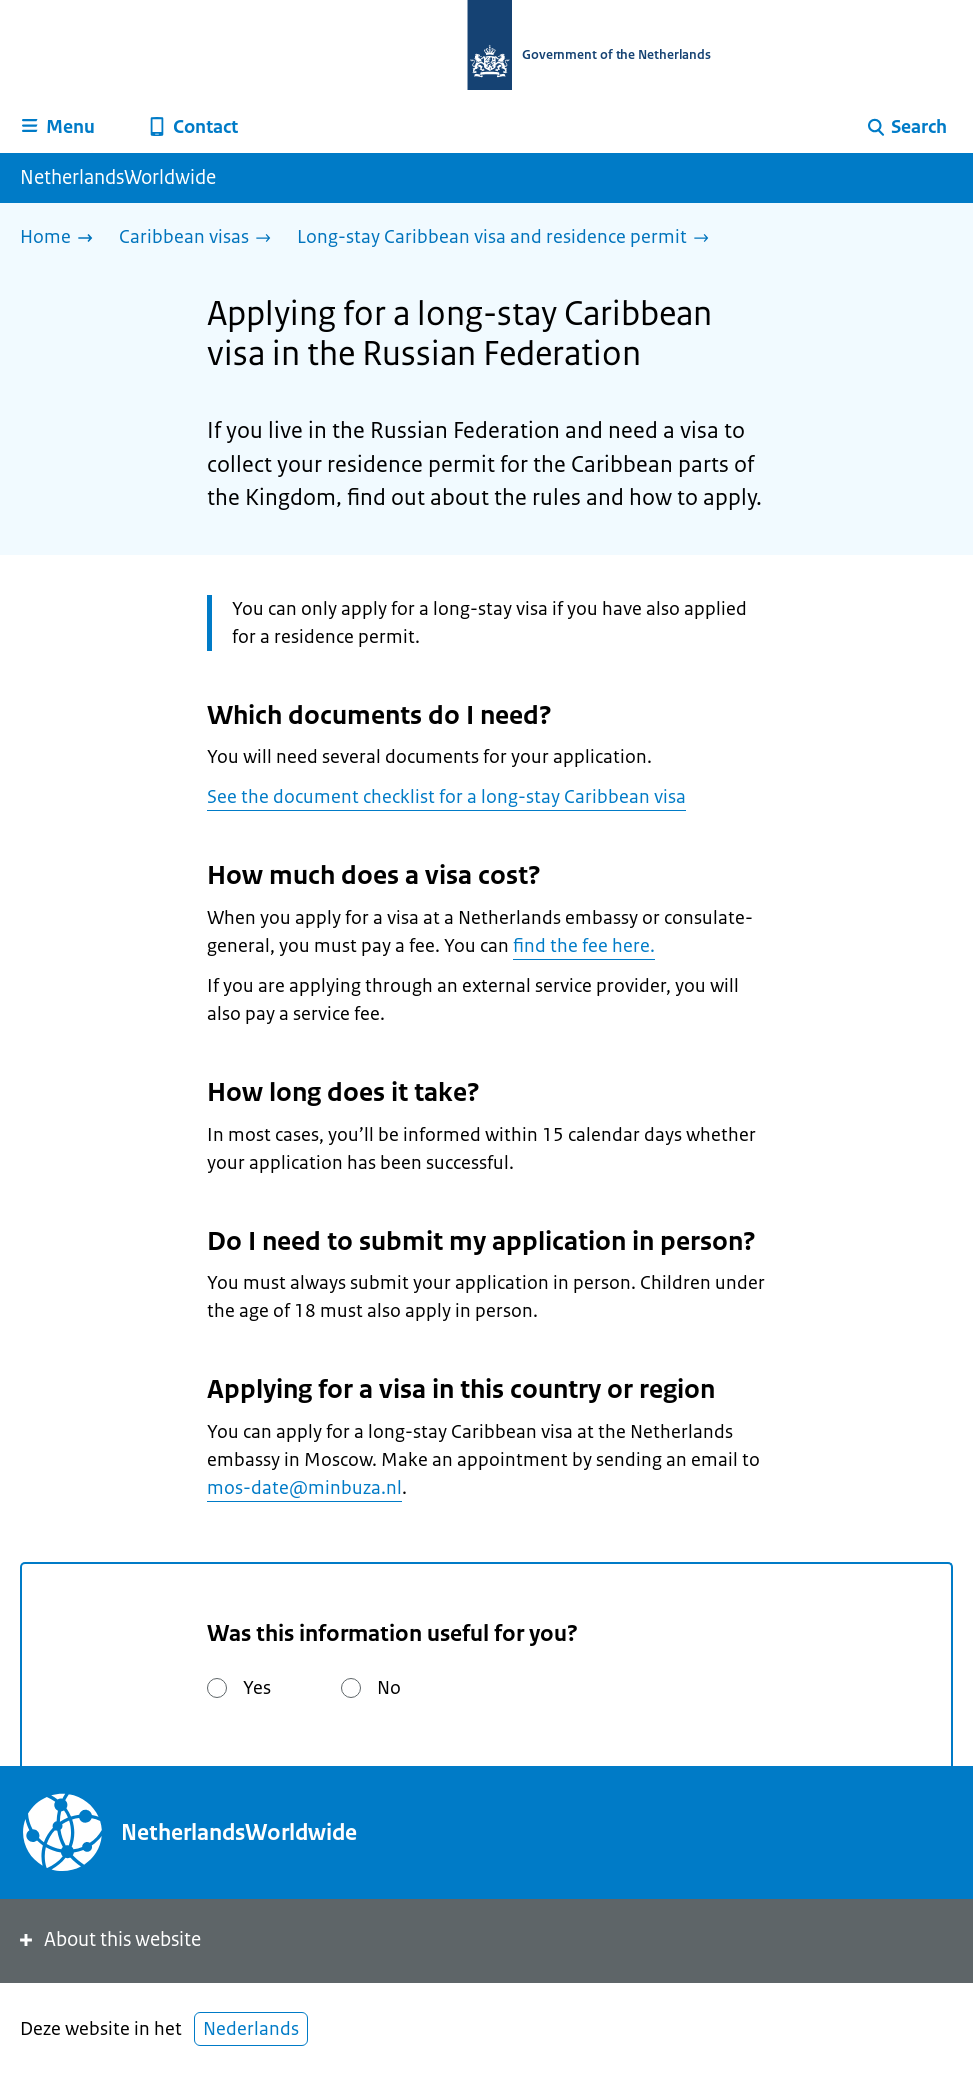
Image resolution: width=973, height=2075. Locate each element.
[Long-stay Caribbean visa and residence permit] (508, 238)
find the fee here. (584, 946)
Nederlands (251, 2029)
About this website (108, 1939)
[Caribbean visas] (200, 238)
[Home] (61, 238)
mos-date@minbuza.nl (304, 1488)
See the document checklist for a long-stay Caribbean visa (446, 797)
